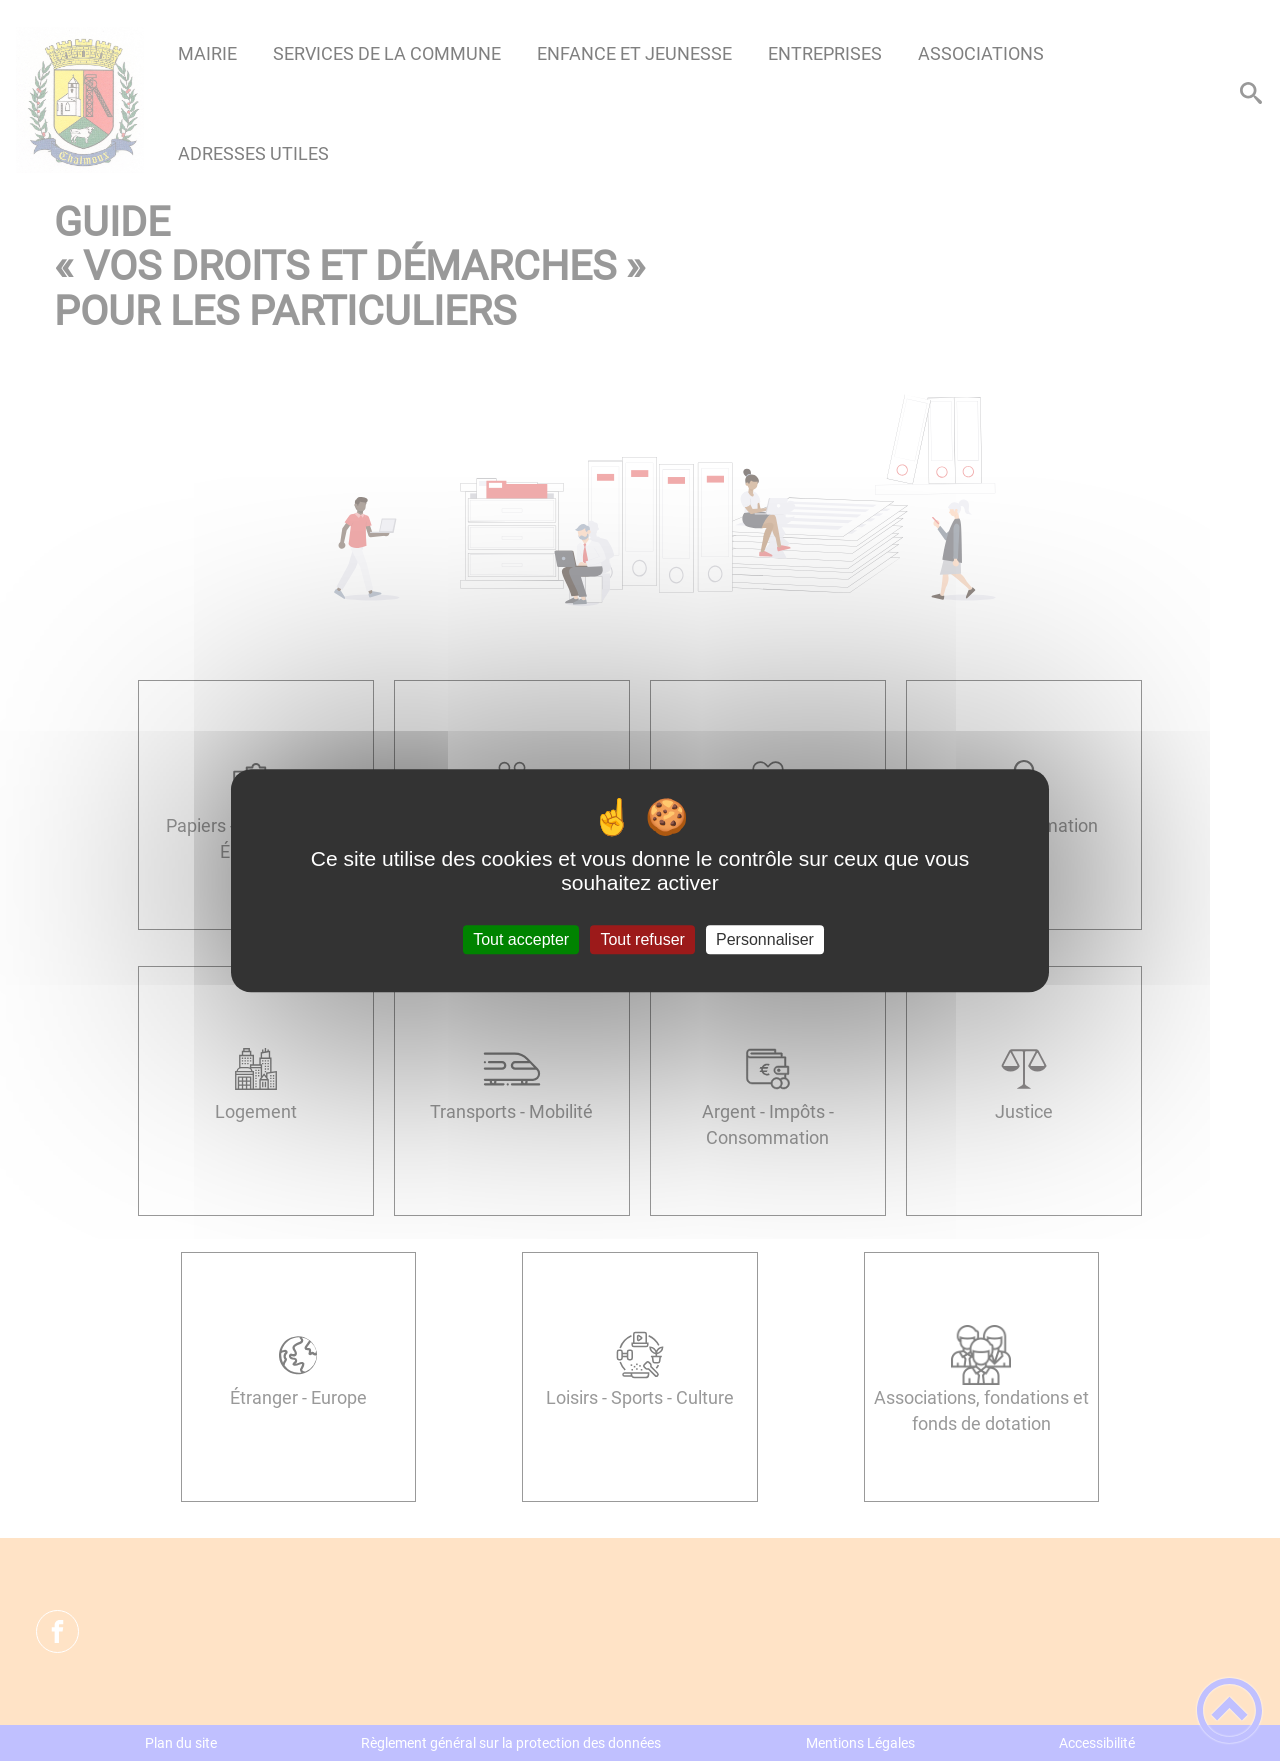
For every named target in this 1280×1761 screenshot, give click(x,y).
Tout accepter (521, 939)
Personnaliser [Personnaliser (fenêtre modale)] (765, 939)
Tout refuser (642, 939)
